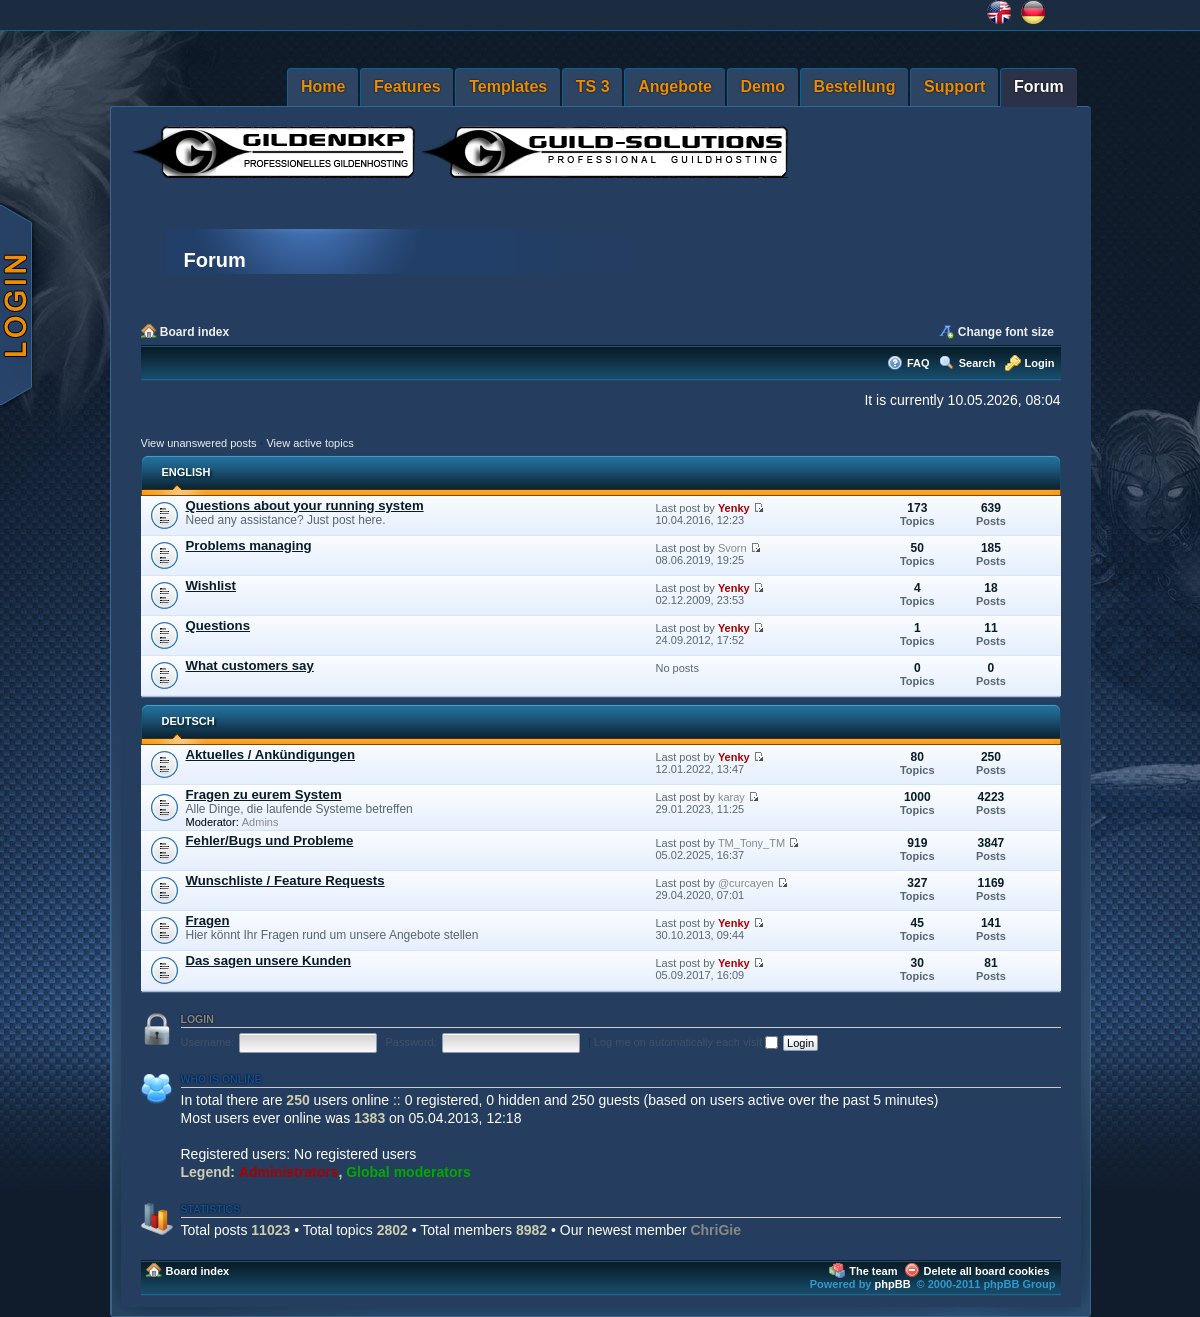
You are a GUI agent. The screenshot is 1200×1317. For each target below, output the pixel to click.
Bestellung (855, 86)
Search (977, 363)
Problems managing (249, 545)
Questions (218, 625)
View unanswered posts (199, 443)
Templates (508, 86)
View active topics (309, 443)
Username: (208, 1042)
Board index (194, 332)
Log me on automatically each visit (686, 1042)
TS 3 (593, 86)
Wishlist (211, 585)
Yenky (734, 508)
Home (323, 86)
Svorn (732, 548)
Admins (260, 822)
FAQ (918, 363)
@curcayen (746, 883)
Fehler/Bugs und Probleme (270, 840)
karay (731, 797)
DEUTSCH (188, 721)
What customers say (250, 665)
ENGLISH (186, 472)
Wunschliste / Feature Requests (285, 880)
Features (407, 86)
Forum (1039, 86)
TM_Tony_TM (751, 843)
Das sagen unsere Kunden (269, 960)
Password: (410, 1042)
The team (873, 1271)
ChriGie (715, 1230)
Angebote (675, 86)
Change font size (1006, 332)
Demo (763, 86)
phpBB (893, 1284)
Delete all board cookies (987, 1271)
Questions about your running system (305, 505)
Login (1040, 363)
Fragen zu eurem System (264, 794)
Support (954, 86)
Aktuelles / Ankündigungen (271, 754)
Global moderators (408, 1172)
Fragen (208, 920)
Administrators (289, 1172)
